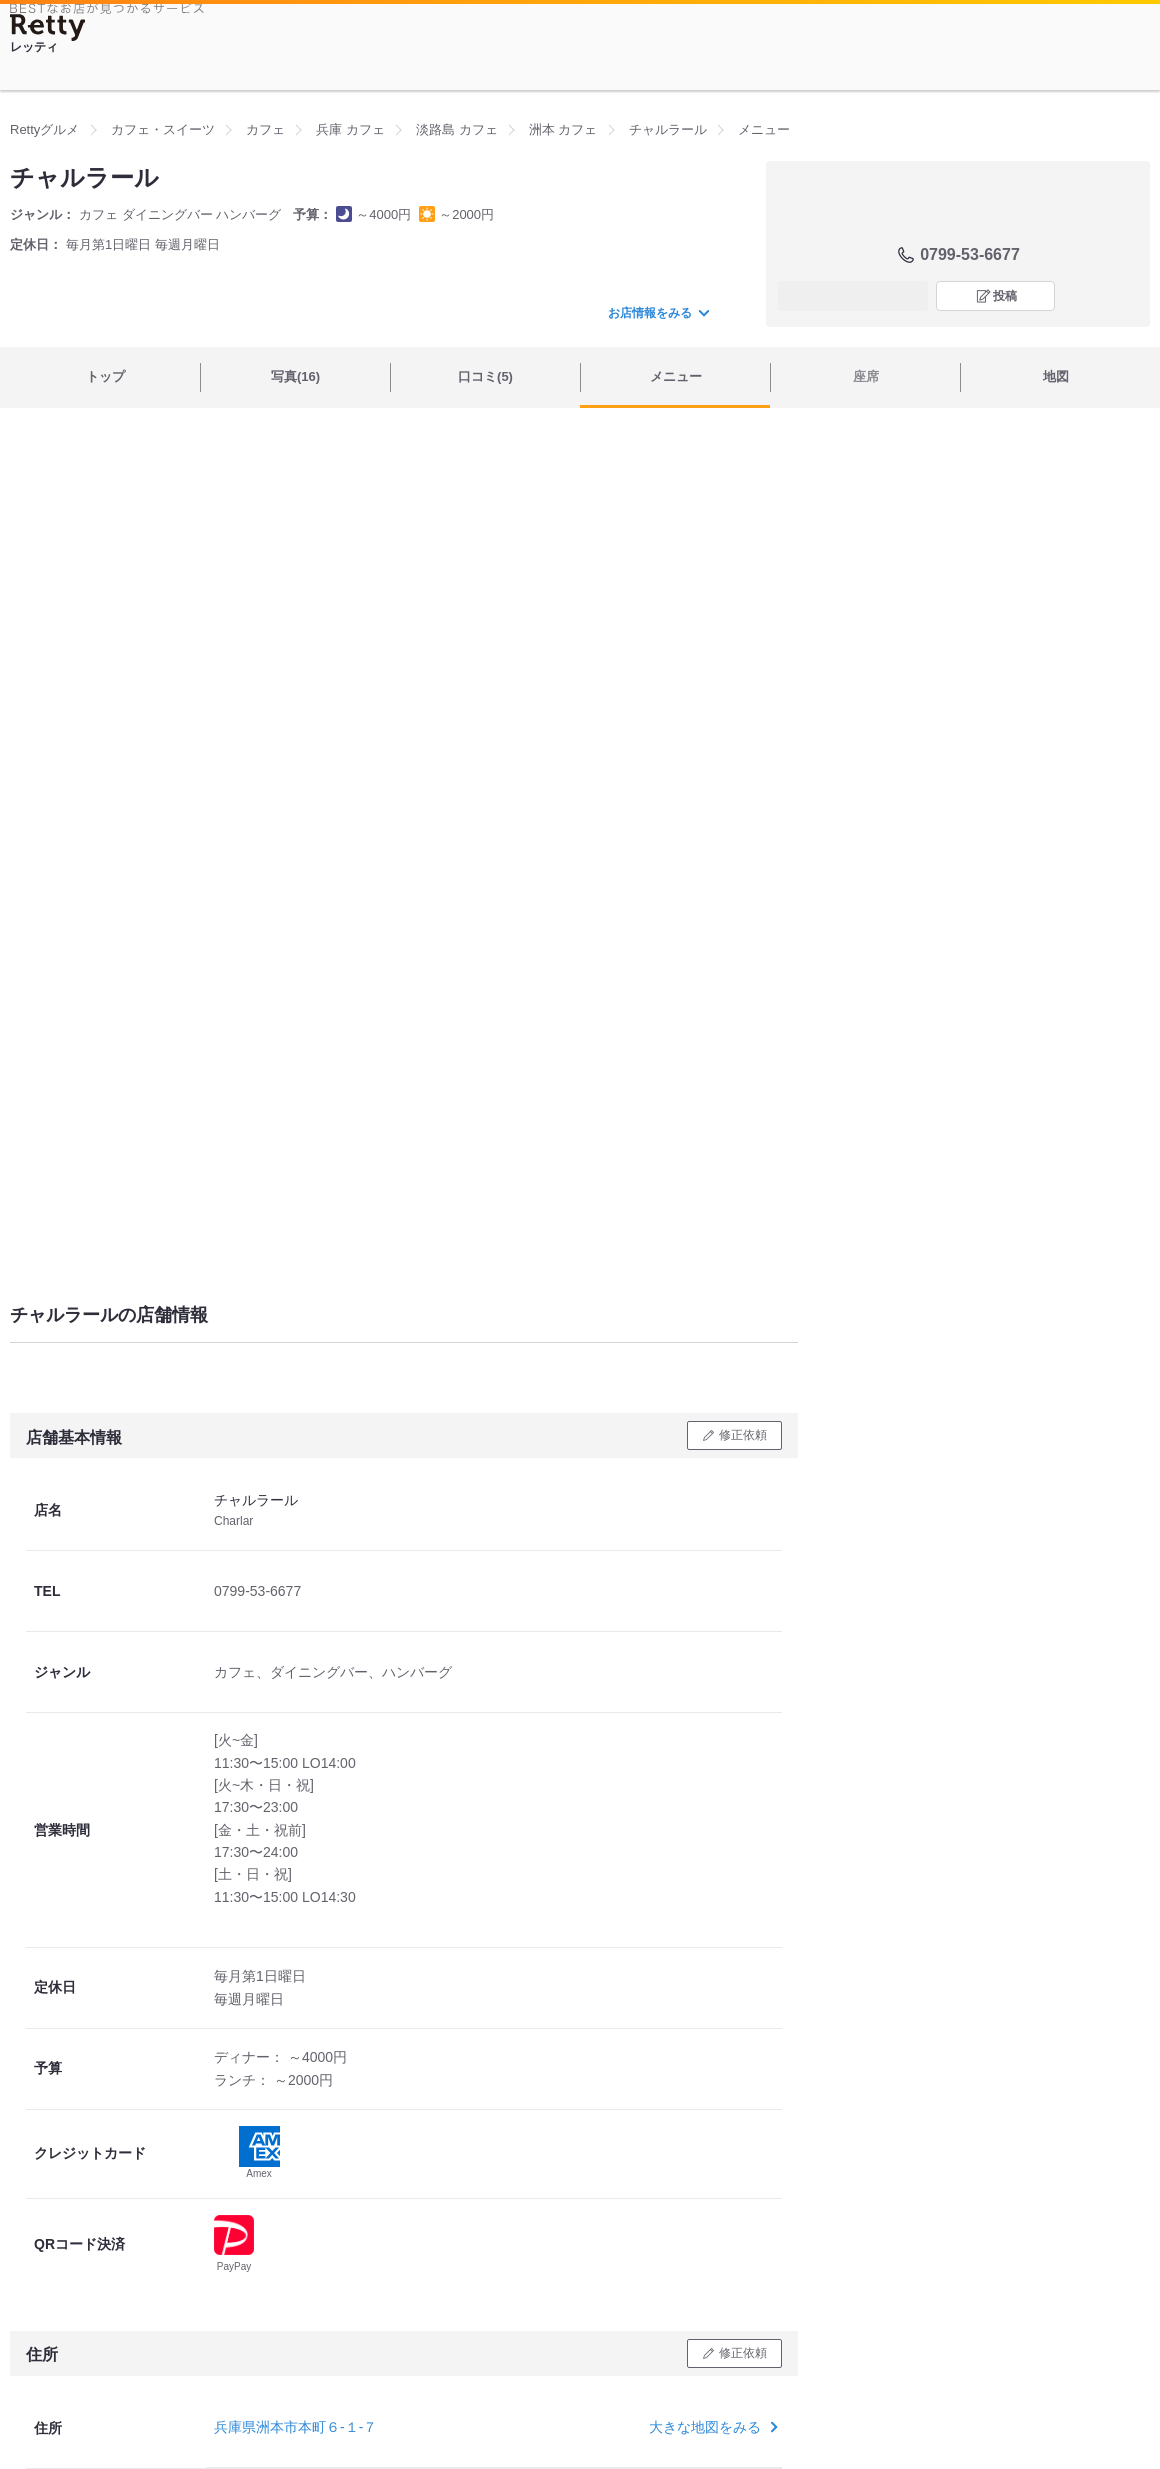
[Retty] (48, 27)
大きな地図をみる (711, 2427)
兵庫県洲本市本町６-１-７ (295, 2427)
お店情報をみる (658, 313)
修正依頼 (743, 1435)
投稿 (1005, 296)
